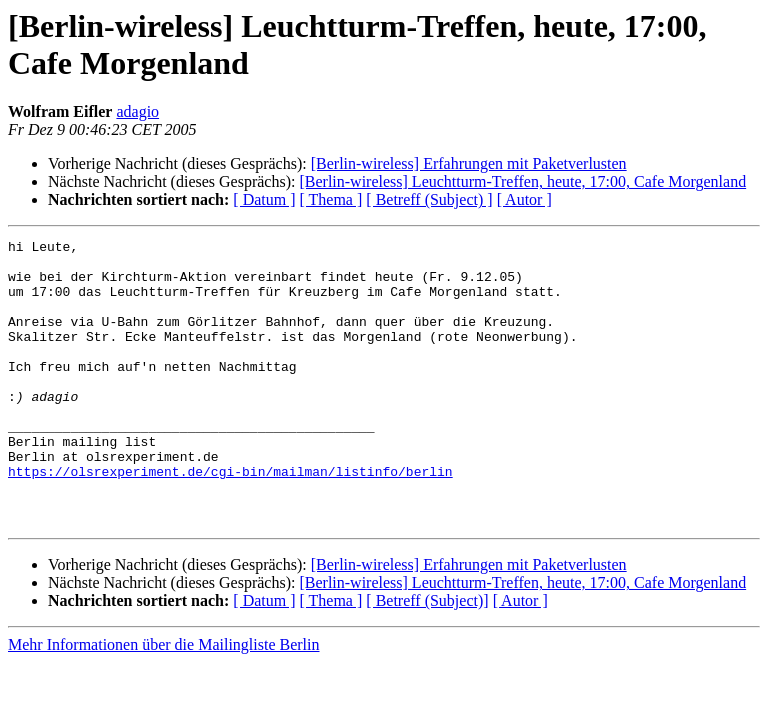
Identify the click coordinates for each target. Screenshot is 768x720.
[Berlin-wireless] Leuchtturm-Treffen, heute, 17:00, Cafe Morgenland (522, 181)
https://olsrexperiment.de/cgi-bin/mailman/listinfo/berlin (230, 519)
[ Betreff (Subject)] (427, 657)
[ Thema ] (331, 199)
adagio (137, 111)
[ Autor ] (524, 199)
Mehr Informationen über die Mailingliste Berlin (163, 701)
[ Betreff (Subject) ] (429, 199)
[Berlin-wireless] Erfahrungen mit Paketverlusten (469, 163)
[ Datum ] (264, 199)
